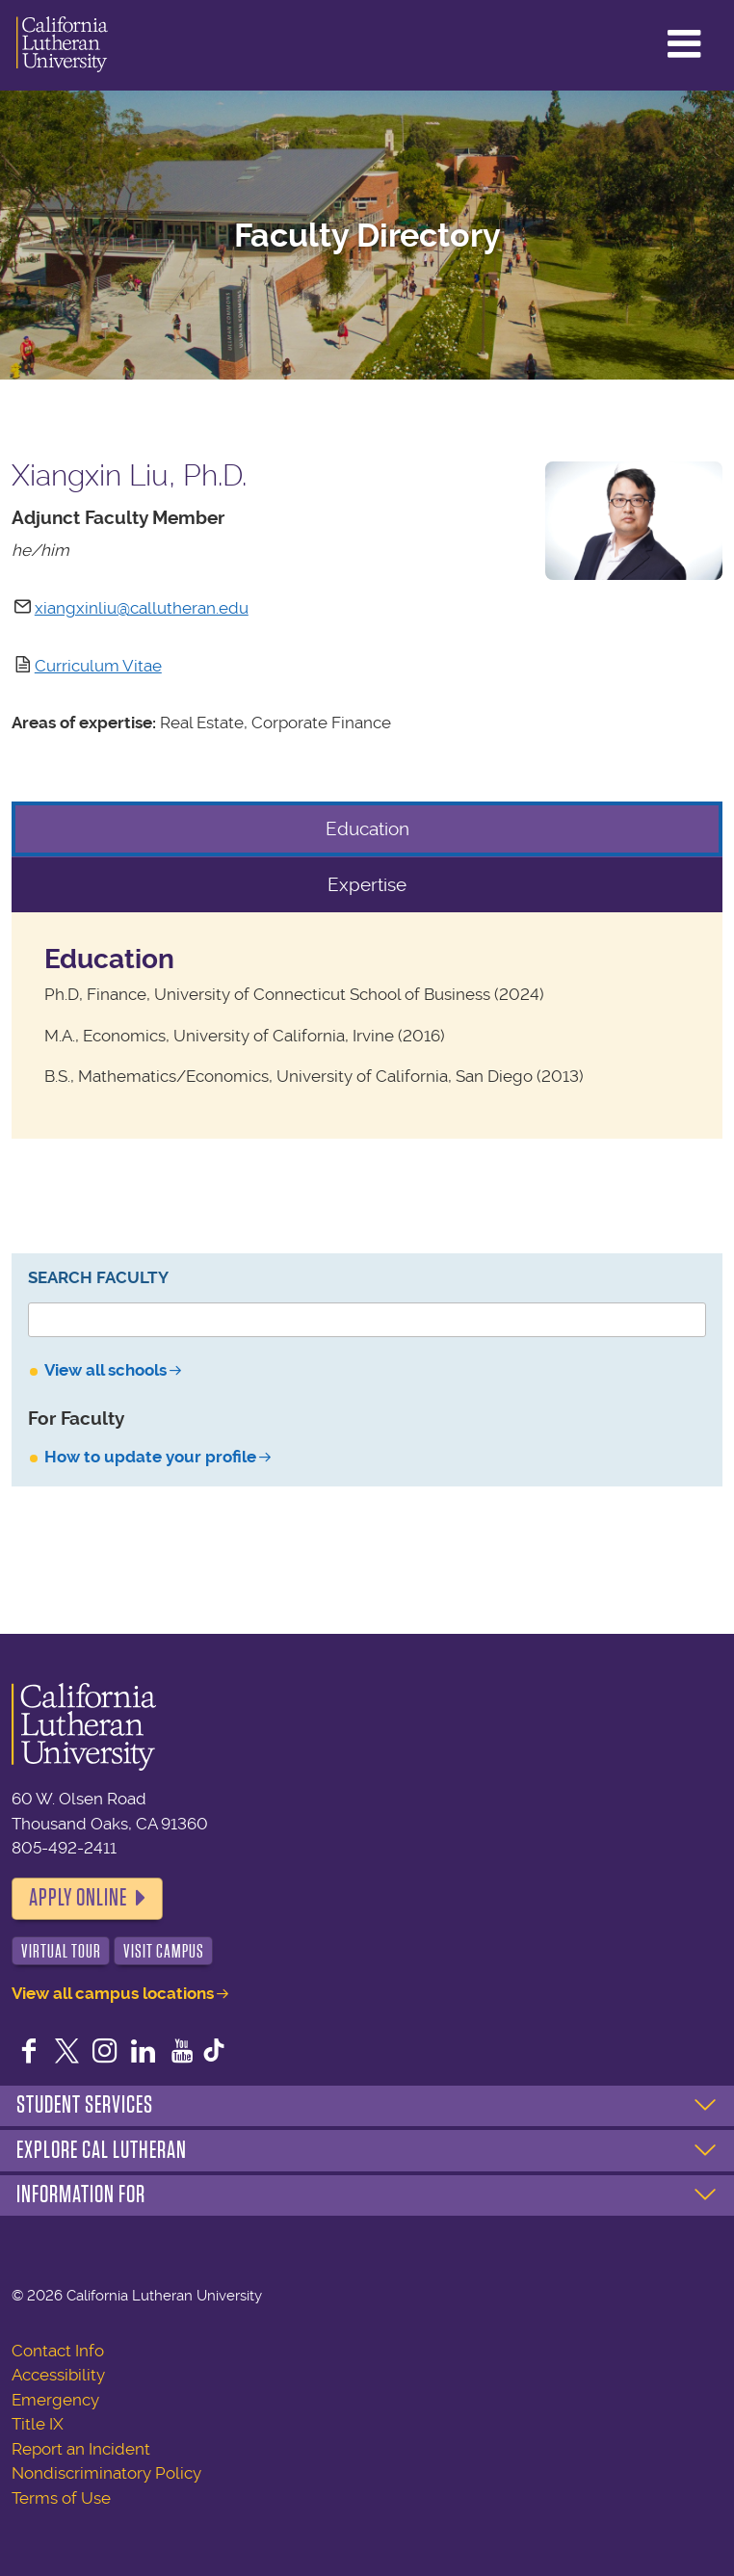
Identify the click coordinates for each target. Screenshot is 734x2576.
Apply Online (78, 1897)
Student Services (84, 2104)
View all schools (105, 1370)
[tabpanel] (367, 1025)
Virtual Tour (61, 1951)
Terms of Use (61, 2498)
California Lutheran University (62, 45)
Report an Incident (81, 2448)
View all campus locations (113, 1993)
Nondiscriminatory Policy (106, 2473)
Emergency (55, 2399)
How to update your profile (150, 1456)
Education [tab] (367, 829)
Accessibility (58, 2374)
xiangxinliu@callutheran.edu (142, 608)
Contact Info (58, 2350)
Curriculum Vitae (98, 665)
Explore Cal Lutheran (101, 2150)
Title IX (38, 2423)
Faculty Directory (367, 235)
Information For (80, 2194)
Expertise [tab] (367, 885)
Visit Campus (163, 1951)
